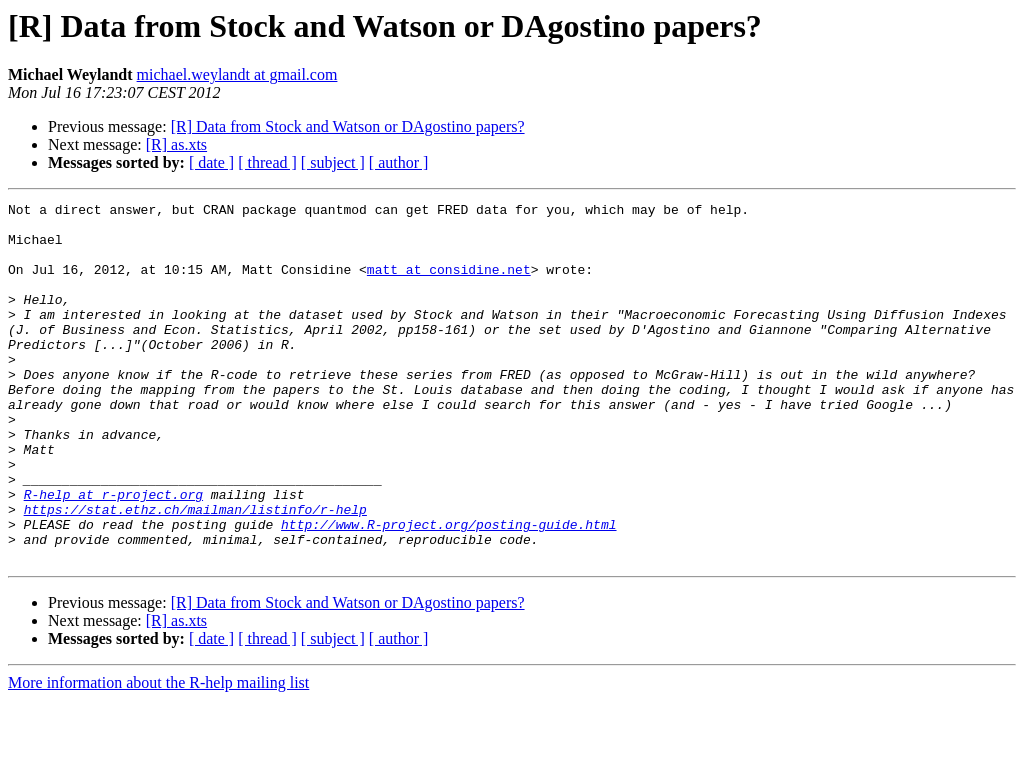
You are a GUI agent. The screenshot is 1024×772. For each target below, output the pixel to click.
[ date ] (211, 162)
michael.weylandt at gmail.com (237, 74)
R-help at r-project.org (113, 554)
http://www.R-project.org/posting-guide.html (448, 590)
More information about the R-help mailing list (158, 754)
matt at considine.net (449, 284)
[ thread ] (267, 162)
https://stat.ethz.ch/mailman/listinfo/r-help (195, 572)
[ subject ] (333, 162)
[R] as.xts (176, 144)
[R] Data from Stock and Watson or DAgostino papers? (348, 126)
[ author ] (399, 162)
